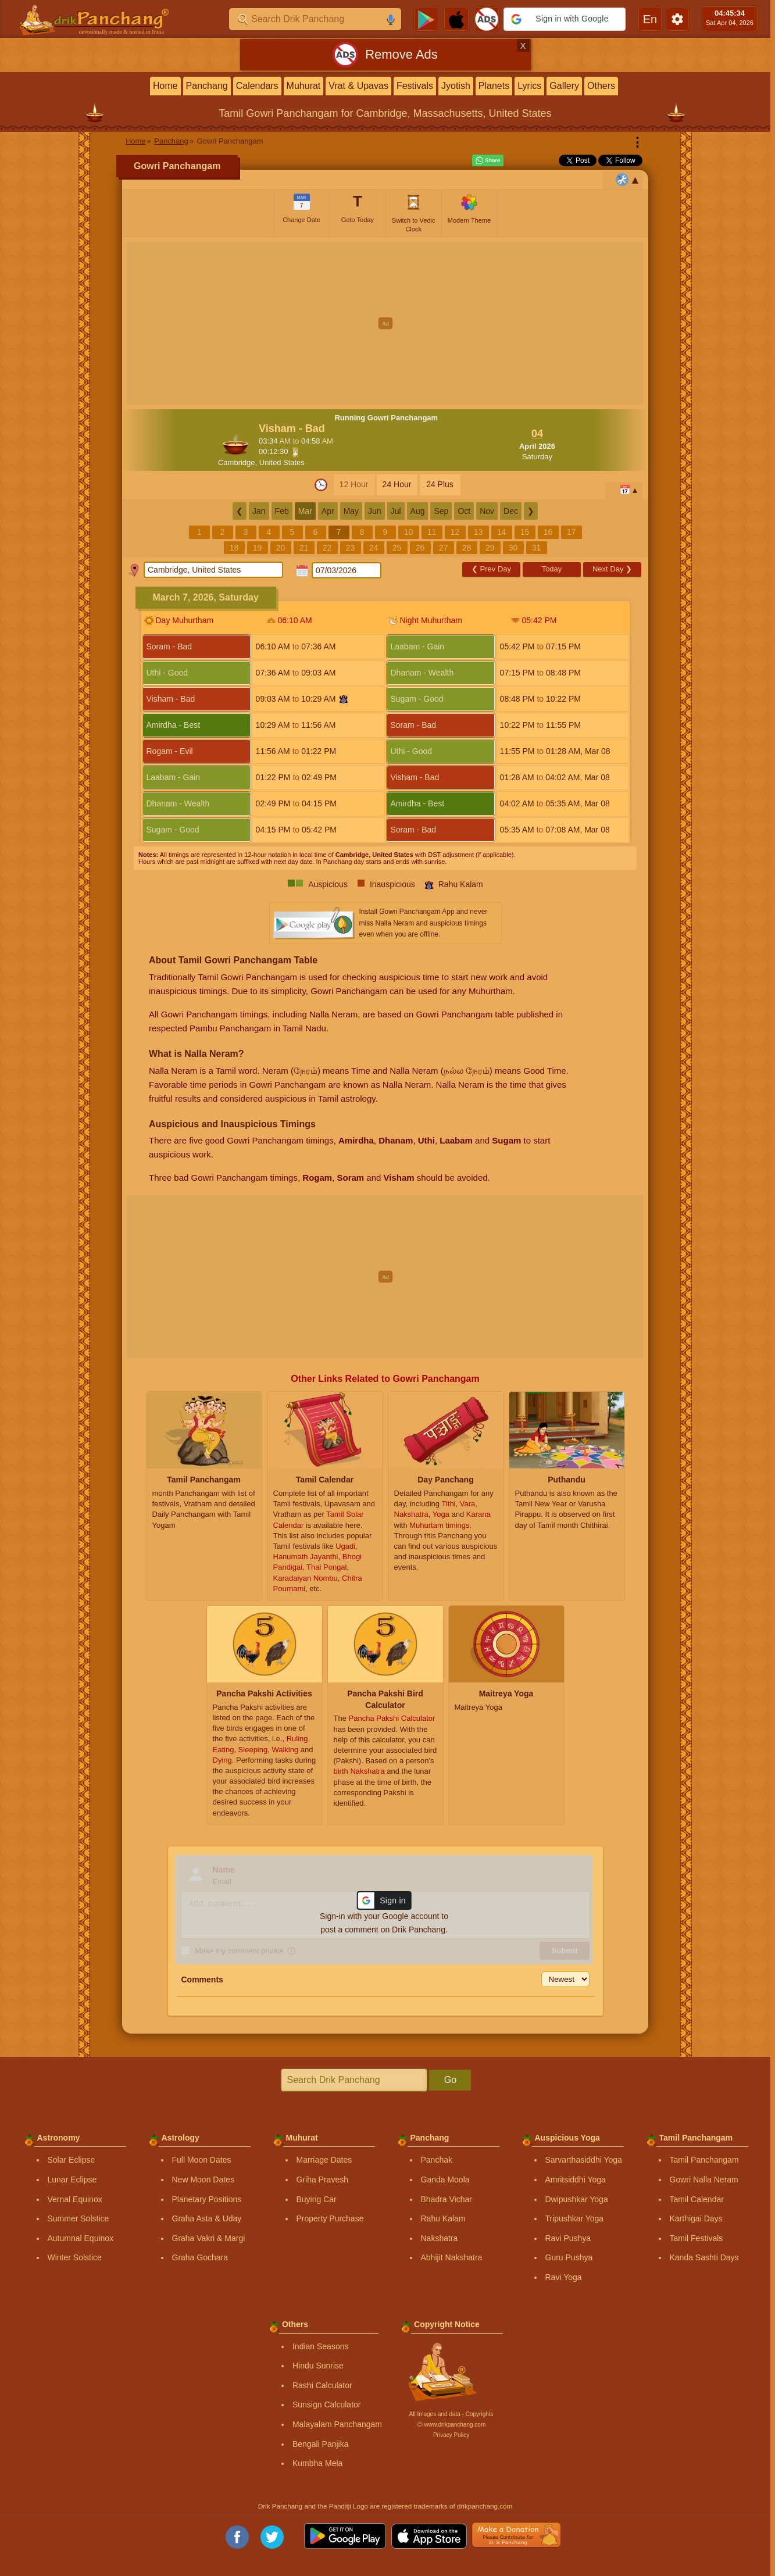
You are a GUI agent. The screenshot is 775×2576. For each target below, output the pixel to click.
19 (257, 547)
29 (490, 547)
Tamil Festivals (696, 2238)
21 (304, 547)
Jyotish (455, 86)
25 (397, 547)
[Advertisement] (385, 323)
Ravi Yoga (563, 2277)
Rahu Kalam (443, 2218)
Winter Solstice (75, 2257)
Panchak (436, 2159)
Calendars (257, 86)
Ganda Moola (445, 2179)
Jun (374, 511)
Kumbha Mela (317, 2463)
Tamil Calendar (697, 2199)
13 (478, 532)
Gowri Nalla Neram (704, 2179)
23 (350, 547)
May (351, 511)
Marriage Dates (324, 2159)
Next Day (612, 568)
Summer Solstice (78, 2218)
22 (327, 547)
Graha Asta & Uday (207, 2218)
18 (234, 547)
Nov (487, 511)
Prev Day (491, 568)
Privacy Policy (451, 2435)
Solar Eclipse (71, 2159)
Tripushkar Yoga (574, 2218)
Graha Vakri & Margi (208, 2238)
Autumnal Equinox (81, 2238)
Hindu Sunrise (318, 2365)
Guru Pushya (569, 2257)
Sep (441, 511)
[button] (564, 19)
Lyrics (529, 86)
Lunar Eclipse (72, 2179)
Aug (417, 511)
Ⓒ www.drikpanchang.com (451, 2424)
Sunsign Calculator (326, 2404)
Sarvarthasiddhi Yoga (583, 2159)
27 (443, 547)
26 (420, 547)
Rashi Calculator (322, 2385)
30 (513, 547)
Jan (259, 511)
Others (601, 86)
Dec (510, 511)
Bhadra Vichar (446, 2199)
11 (432, 532)
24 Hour (397, 484)
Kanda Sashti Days (704, 2257)
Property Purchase (330, 2218)
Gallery (564, 86)
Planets (493, 86)
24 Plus (439, 484)
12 (455, 532)
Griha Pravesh (322, 2179)
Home (165, 86)
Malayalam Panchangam (337, 2424)
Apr (328, 511)
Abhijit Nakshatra (452, 2257)
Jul (396, 511)
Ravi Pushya (568, 2238)
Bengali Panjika (320, 2444)
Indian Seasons (320, 2346)
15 (525, 532)
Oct (464, 511)
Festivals (415, 86)
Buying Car (317, 2199)
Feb (282, 511)
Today (552, 568)
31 (536, 547)
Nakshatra (439, 2238)
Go (450, 2080)
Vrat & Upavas (358, 86)
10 (408, 532)
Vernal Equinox (75, 2199)
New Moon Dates (203, 2179)
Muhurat (304, 86)
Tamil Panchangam (704, 2159)
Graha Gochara (200, 2257)
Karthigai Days (696, 2218)
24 (373, 547)
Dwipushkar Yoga (576, 2199)
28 (467, 547)
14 (501, 532)
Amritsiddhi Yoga (575, 2179)
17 (571, 532)
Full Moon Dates (201, 2159)
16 (548, 532)
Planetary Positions (207, 2199)
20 (280, 547)
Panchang (207, 86)
